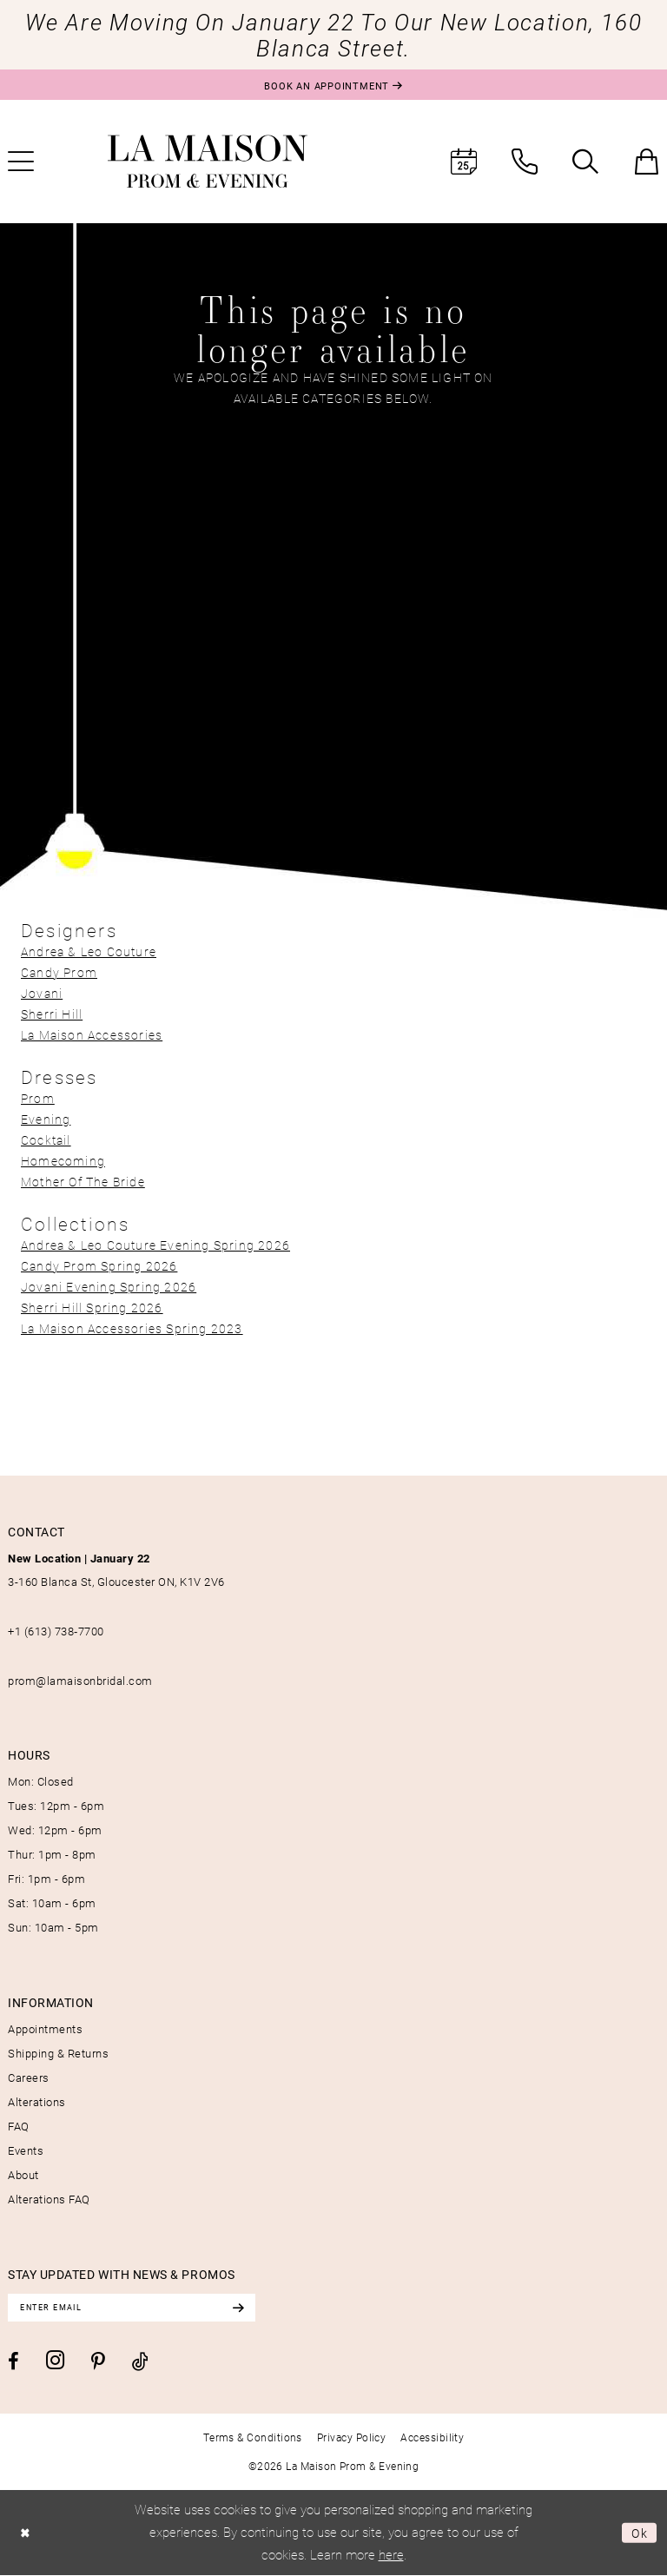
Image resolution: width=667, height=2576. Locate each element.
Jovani (42, 993)
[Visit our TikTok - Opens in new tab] (140, 2363)
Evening (45, 1119)
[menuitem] (463, 161)
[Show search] (585, 161)
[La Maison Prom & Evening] (207, 161)
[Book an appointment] (333, 84)
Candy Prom (59, 972)
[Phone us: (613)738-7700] (524, 161)
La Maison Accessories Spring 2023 (132, 1328)
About (23, 2175)
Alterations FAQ (49, 2199)
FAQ (19, 2126)
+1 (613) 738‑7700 (56, 1631)
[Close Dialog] (26, 2534)
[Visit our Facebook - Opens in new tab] (13, 2362)
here (391, 2555)
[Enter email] (138, 2308)
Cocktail (46, 1140)
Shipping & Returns (58, 2053)
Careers (29, 2077)
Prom (38, 1098)
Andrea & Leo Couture (88, 951)
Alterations (37, 2102)
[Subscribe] (250, 2308)
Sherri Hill (52, 1014)
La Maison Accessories (91, 1035)
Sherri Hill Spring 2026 (92, 1307)
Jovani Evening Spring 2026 (108, 1286)
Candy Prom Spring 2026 (99, 1266)
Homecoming (63, 1161)
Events (25, 2150)
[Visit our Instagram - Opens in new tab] (55, 2362)
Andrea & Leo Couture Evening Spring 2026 (155, 1245)
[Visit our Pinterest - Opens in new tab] (98, 2363)
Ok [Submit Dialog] (639, 2533)
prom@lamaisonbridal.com (80, 1680)
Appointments (45, 2029)
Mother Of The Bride (83, 1181)
